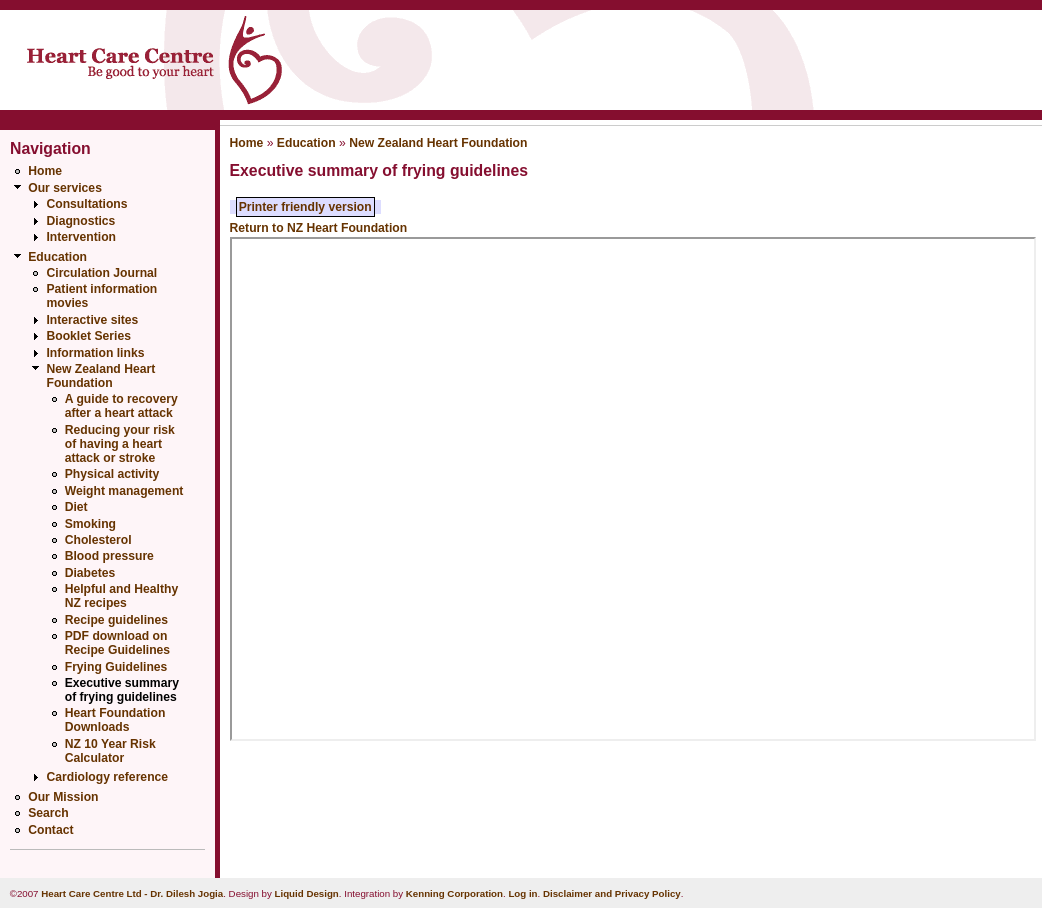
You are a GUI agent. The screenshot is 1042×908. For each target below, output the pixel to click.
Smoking (90, 524)
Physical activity (112, 474)
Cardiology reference (107, 777)
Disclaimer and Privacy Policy (612, 893)
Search (48, 813)
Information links (95, 353)
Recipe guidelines (116, 620)
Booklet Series (88, 336)
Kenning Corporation (454, 893)
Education (57, 257)
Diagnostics (80, 221)
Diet (76, 507)
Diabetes (90, 573)
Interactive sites (92, 320)
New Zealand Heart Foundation (100, 376)
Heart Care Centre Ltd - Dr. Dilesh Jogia (132, 893)
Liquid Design (307, 893)
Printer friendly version (305, 207)
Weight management (124, 491)
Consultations (86, 204)
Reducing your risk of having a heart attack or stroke (120, 444)
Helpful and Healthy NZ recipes (121, 596)
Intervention (81, 237)
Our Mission (63, 797)
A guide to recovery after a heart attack (121, 406)
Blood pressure (109, 556)
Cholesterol (98, 540)
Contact (50, 830)
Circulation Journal (101, 273)
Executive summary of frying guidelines (122, 690)
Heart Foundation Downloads (115, 720)
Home (45, 171)
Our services (65, 188)
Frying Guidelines (116, 667)
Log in (522, 893)
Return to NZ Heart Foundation (319, 228)
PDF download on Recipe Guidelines (117, 643)
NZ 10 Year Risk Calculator (110, 751)
